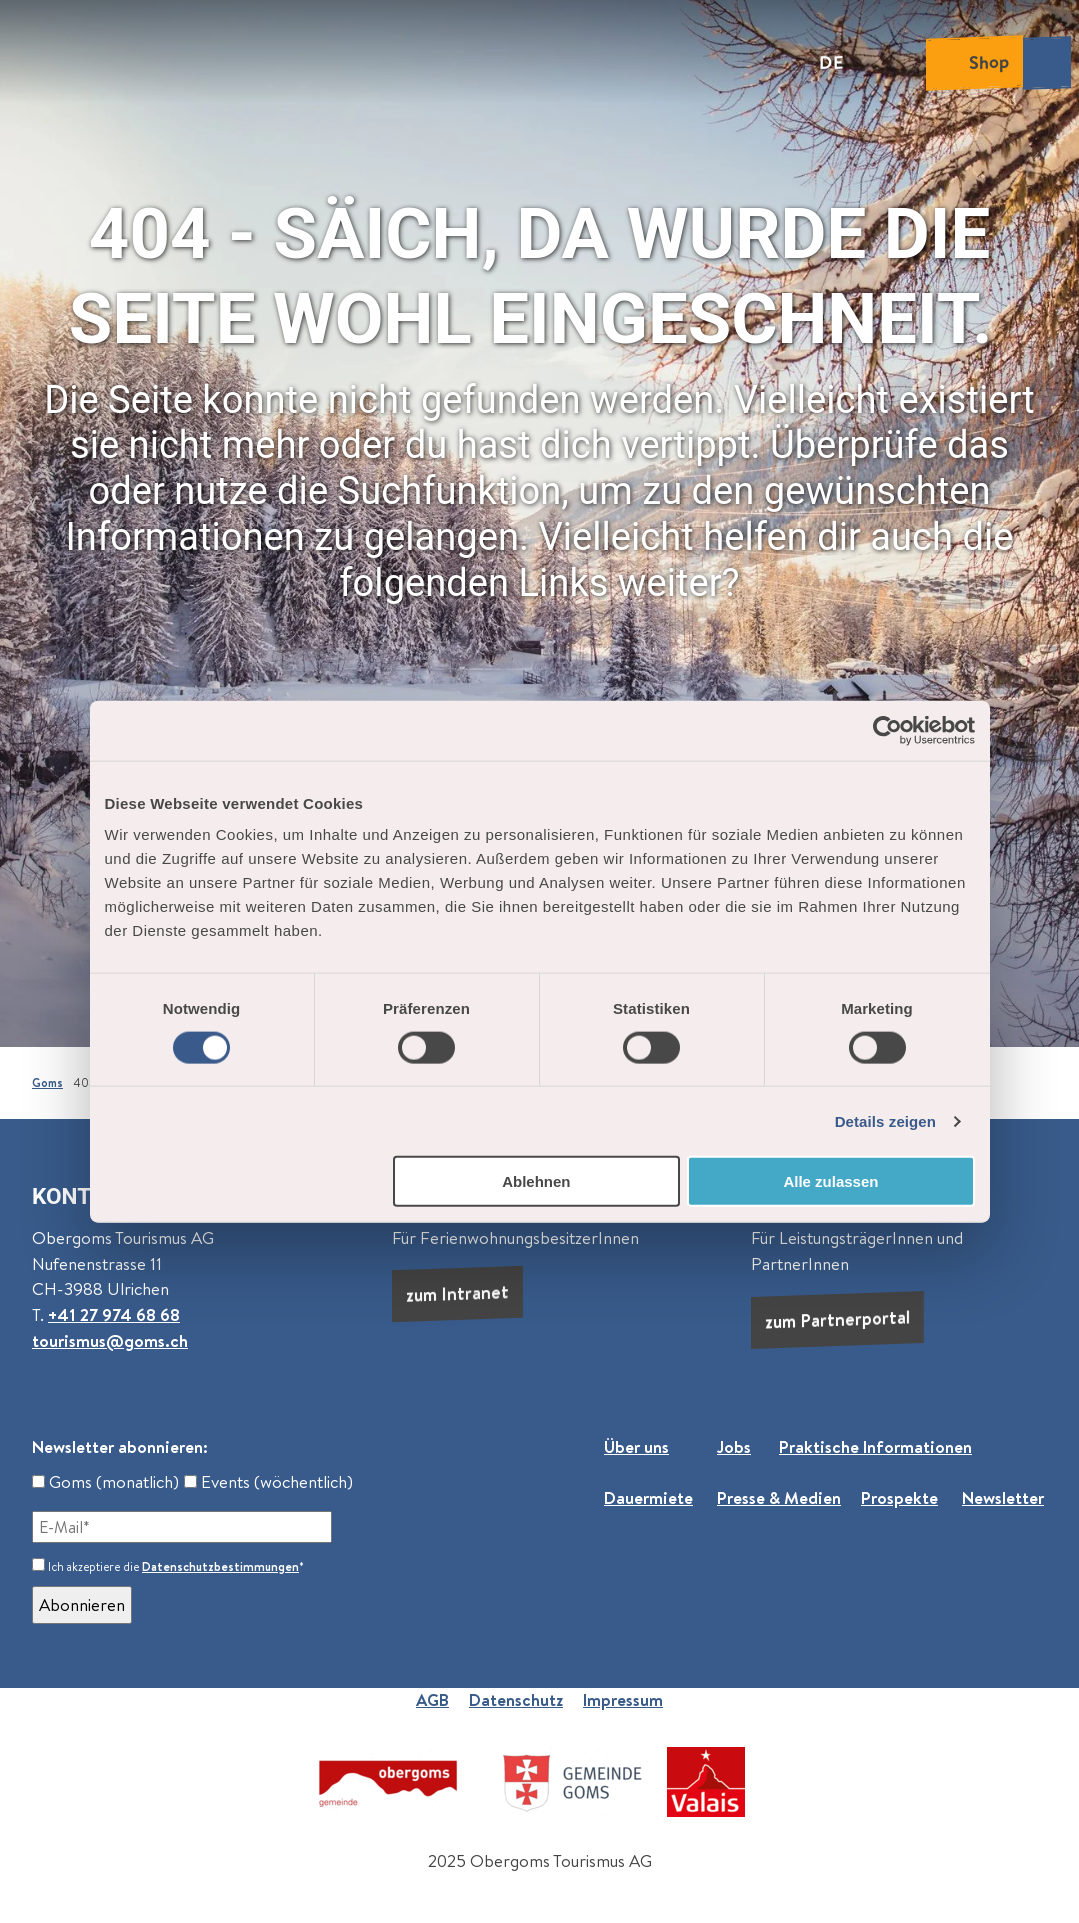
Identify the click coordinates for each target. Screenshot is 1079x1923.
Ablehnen (536, 1181)
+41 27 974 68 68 (114, 1315)
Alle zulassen (830, 1181)
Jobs (734, 1447)
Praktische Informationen (875, 1447)
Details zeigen (885, 1120)
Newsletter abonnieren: (120, 1447)
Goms (47, 1083)
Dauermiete (648, 1498)
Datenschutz (516, 1700)
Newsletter (1003, 1498)
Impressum (623, 1700)
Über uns (636, 1447)
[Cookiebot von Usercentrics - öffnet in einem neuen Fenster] (887, 730)
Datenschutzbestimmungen (220, 1566)
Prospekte (899, 1498)
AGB (432, 1700)
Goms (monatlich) (105, 1482)
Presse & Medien (779, 1498)
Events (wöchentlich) (268, 1482)
